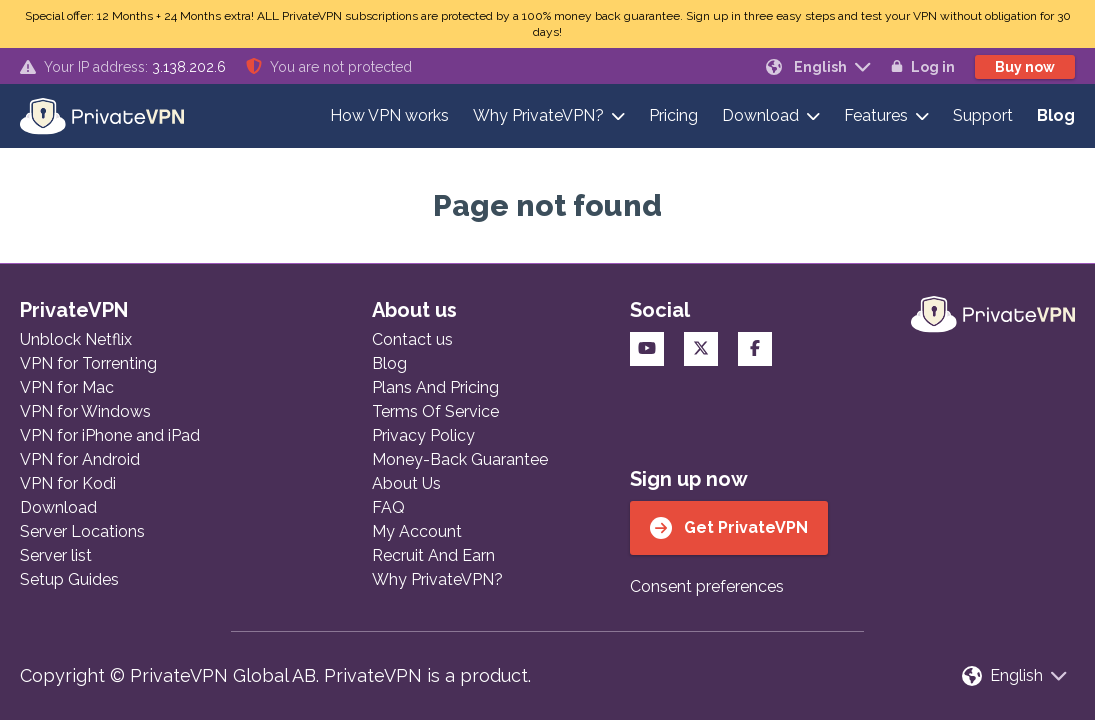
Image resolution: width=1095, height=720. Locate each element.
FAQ (388, 507)
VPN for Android (80, 459)
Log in (923, 67)
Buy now (1025, 67)
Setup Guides (69, 579)
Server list (56, 555)
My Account (417, 531)
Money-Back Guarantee (460, 459)
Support (983, 115)
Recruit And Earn (433, 555)
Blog (1056, 115)
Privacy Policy (423, 435)
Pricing (673, 115)
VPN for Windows (85, 411)
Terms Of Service (435, 411)
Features (876, 115)
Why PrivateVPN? (538, 115)
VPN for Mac (67, 387)
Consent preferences (707, 586)
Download (760, 115)
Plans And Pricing (435, 387)
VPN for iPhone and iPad (110, 435)
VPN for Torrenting (88, 363)
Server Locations (82, 531)
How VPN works (389, 115)
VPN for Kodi (68, 483)
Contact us (412, 339)
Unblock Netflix (76, 339)
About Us (406, 483)
